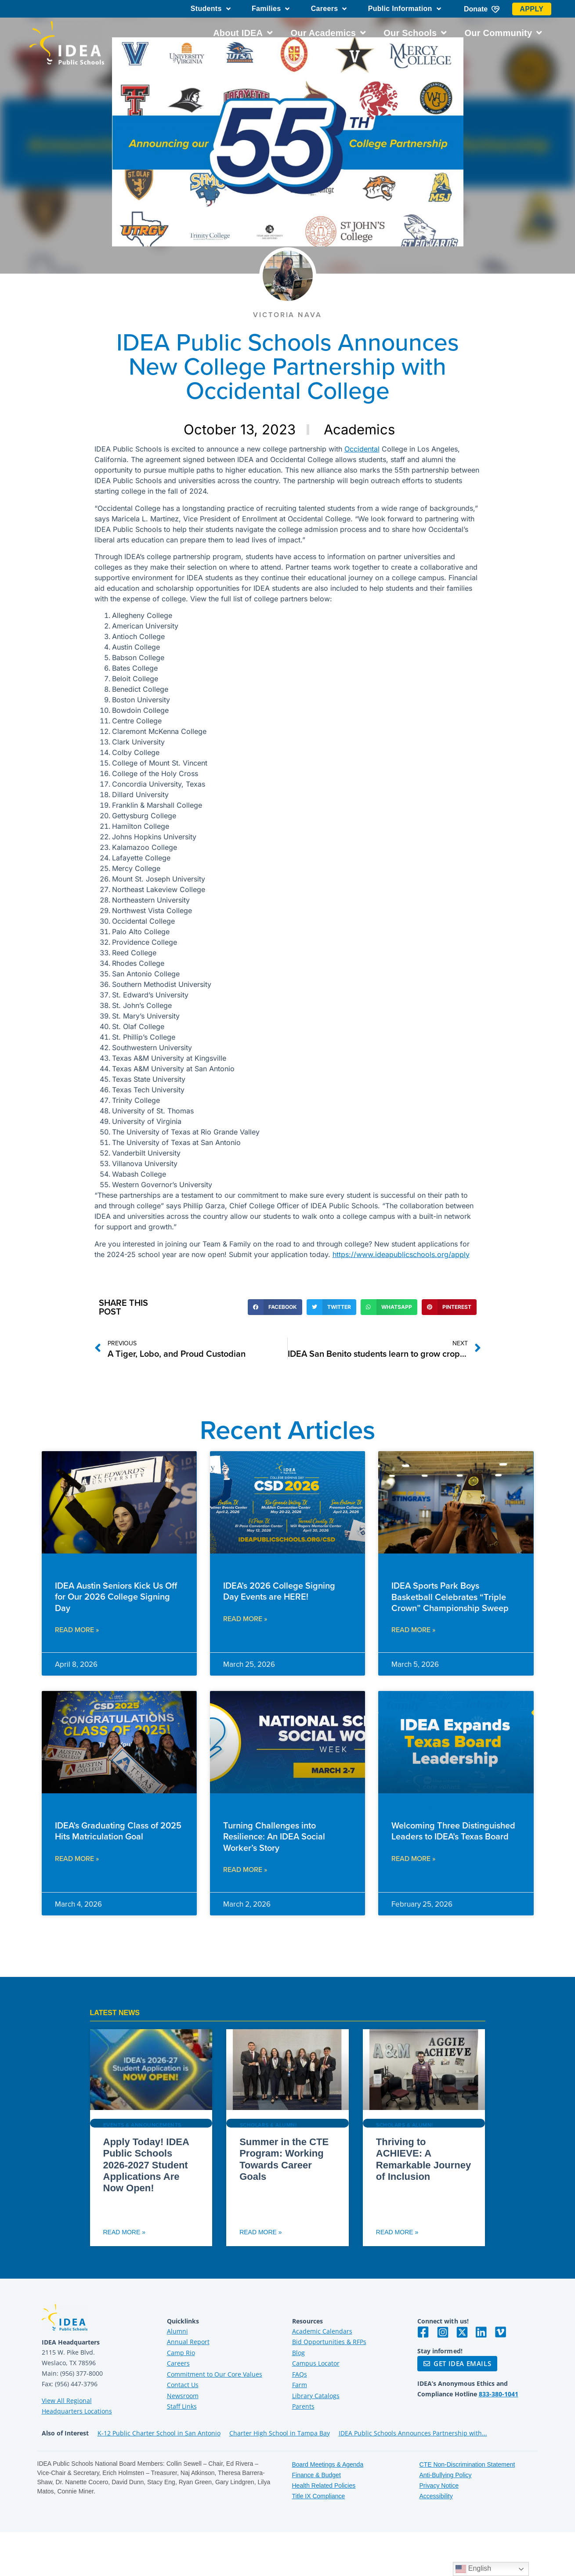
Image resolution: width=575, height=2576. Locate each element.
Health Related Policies (324, 2485)
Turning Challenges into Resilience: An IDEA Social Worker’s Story (274, 1836)
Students (211, 9)
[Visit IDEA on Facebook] (423, 2332)
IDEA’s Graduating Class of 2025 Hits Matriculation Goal (118, 1831)
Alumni (177, 2331)
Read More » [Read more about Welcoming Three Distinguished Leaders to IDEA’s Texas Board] (413, 1858)
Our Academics (328, 33)
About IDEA (243, 33)
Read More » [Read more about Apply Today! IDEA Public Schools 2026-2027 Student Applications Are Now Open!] (124, 2232)
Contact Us (183, 2385)
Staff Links (182, 2406)
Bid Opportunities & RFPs (329, 2342)
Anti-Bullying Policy (445, 2474)
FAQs (299, 2374)
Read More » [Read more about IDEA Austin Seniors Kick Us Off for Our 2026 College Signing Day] (77, 1629)
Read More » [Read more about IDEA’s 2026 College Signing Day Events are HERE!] (245, 1618)
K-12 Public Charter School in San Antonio (159, 2433)
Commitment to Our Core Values (214, 2374)
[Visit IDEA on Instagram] (443, 2332)
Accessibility (436, 2496)
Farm (299, 2385)
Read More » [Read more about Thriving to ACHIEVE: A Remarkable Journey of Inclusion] (397, 2232)
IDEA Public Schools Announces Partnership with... (413, 2433)
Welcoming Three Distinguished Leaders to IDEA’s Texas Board (453, 1831)
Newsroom (183, 2396)
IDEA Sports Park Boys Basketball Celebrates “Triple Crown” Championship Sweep (450, 1596)
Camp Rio (181, 2352)
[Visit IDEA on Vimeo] (501, 2332)
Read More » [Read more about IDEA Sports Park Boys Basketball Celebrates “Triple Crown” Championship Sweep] (413, 1629)
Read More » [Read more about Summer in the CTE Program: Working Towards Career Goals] (260, 2232)
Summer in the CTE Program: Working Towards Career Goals (284, 2159)
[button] (275, 1307)
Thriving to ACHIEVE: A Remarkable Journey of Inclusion (423, 2159)
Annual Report (188, 2342)
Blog (298, 2352)
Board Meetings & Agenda (328, 2464)
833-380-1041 (498, 2394)
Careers (329, 9)
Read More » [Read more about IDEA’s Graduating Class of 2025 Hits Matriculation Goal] (77, 1858)
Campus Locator (316, 2363)
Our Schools (415, 33)
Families (271, 9)
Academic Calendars (322, 2331)
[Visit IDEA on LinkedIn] (481, 2332)
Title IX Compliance (318, 2496)
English (473, 2569)
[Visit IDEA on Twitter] (462, 2332)
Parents (303, 2406)
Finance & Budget (316, 2474)
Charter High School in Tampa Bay (279, 2433)
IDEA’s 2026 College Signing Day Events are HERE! (279, 1591)
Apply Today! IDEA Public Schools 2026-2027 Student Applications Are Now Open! (146, 2165)
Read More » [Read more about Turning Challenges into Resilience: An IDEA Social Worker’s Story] (245, 1869)
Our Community (503, 33)
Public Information (404, 9)
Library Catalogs (316, 2396)
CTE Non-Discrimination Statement (467, 2464)
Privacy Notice (439, 2485)
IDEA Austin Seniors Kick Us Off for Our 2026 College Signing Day (116, 1596)
